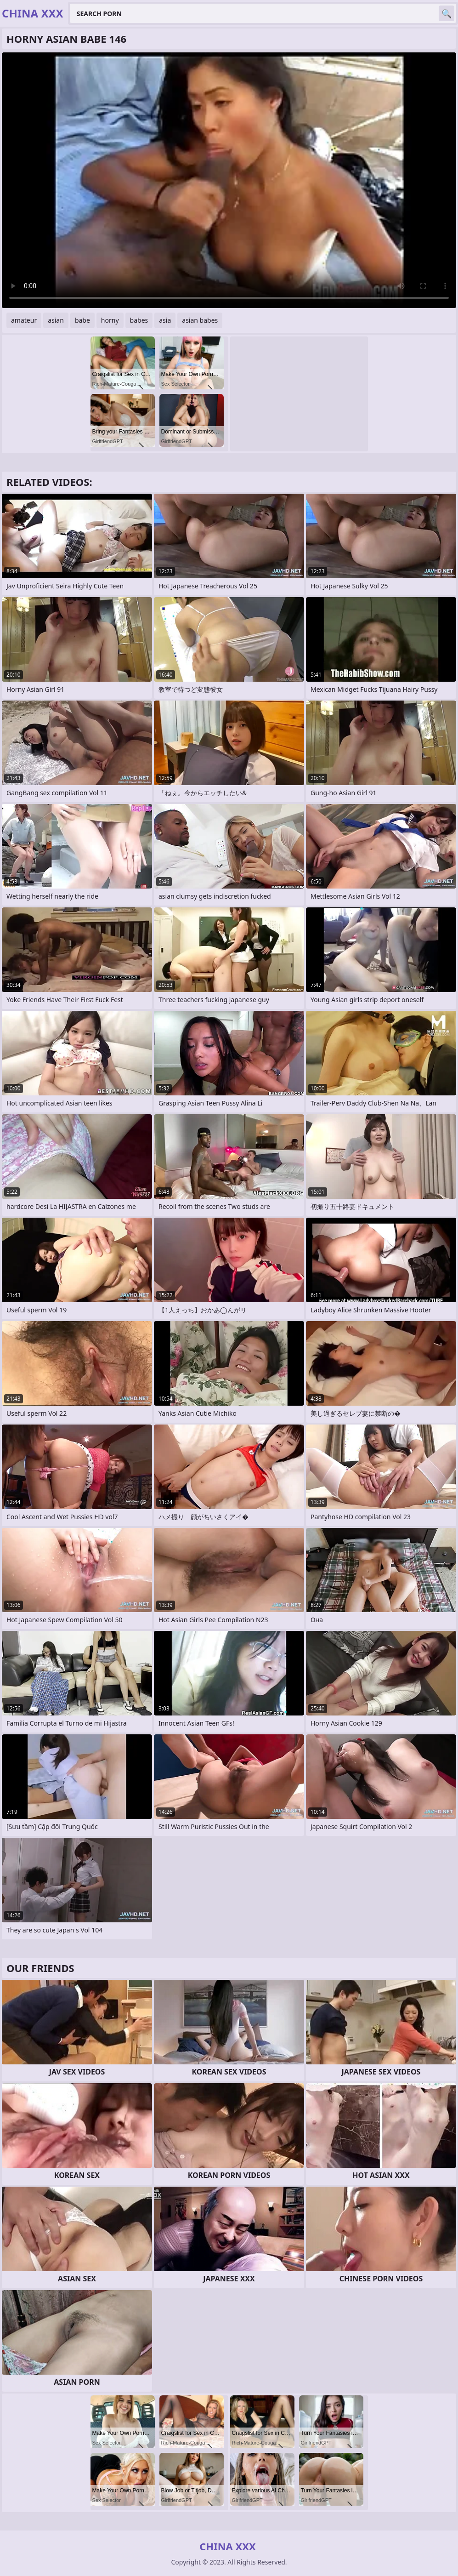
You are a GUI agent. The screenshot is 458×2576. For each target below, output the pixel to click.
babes (139, 320)
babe (82, 320)
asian (56, 320)
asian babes (200, 320)
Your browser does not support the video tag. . (229, 180)
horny (110, 320)
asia (165, 320)
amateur (24, 320)
